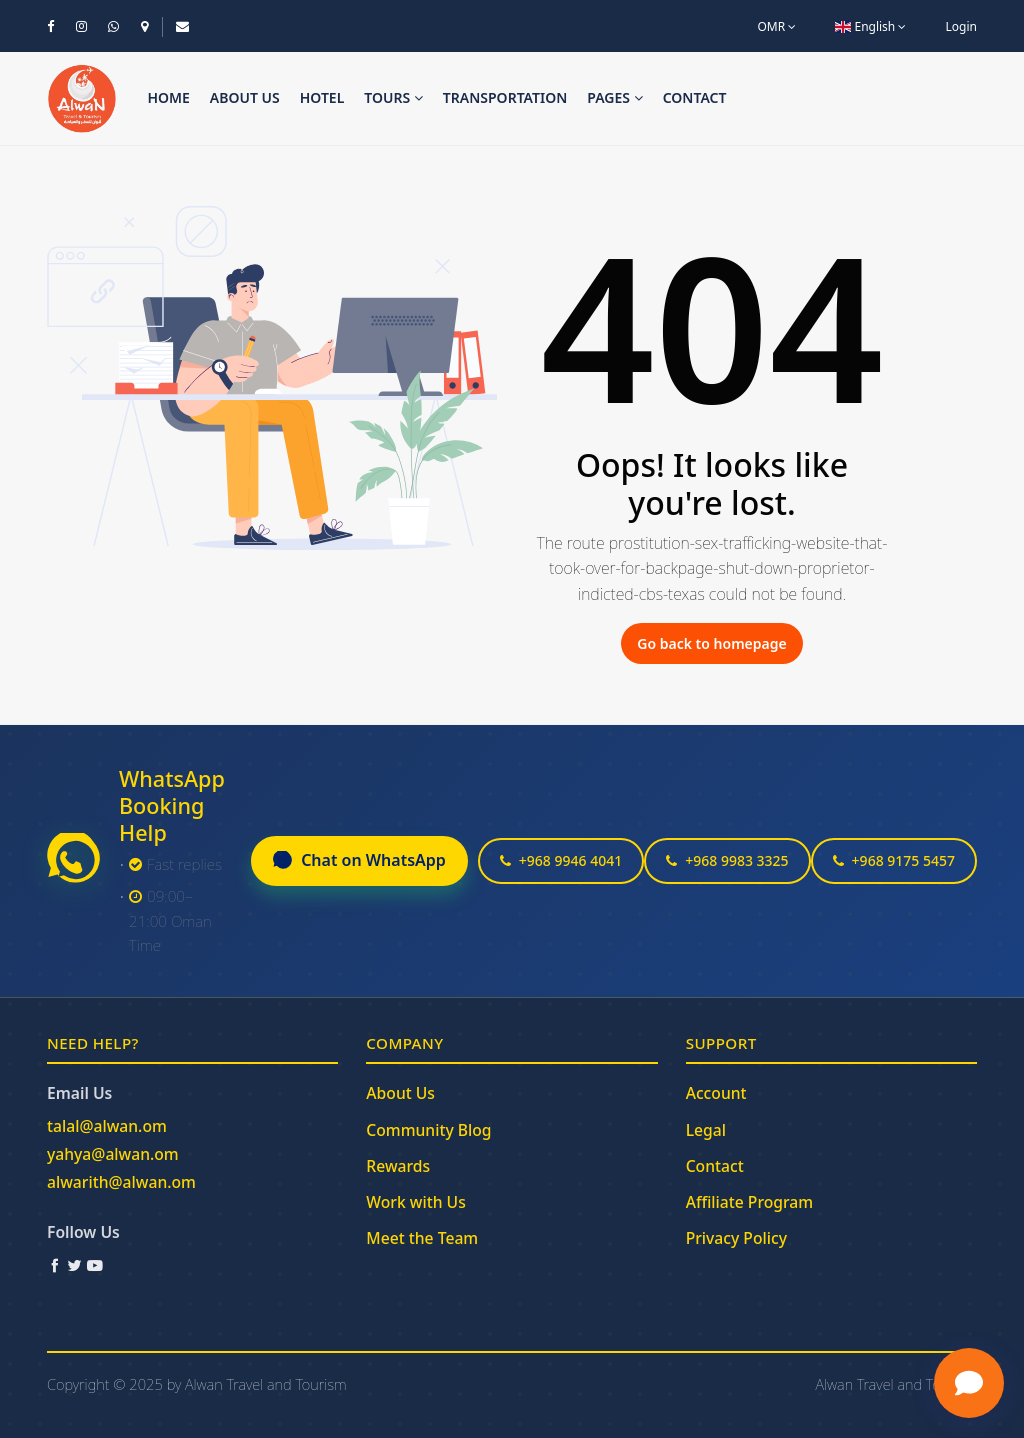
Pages (614, 97)
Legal (706, 1130)
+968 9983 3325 (727, 860)
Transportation (505, 97)
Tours (393, 97)
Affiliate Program (749, 1202)
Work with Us (415, 1202)
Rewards (398, 1166)
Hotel (322, 97)
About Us (400, 1093)
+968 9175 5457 (894, 860)
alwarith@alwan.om (121, 1182)
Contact (695, 97)
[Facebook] (55, 1265)
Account (716, 1093)
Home (168, 97)
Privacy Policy (736, 1238)
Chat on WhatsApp (359, 860)
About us (245, 97)
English (870, 26)
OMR (776, 26)
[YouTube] (95, 1265)
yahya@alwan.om (113, 1154)
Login (961, 26)
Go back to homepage (711, 643)
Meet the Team (422, 1238)
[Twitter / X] (75, 1265)
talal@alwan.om (107, 1126)
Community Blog (428, 1130)
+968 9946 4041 (561, 860)
